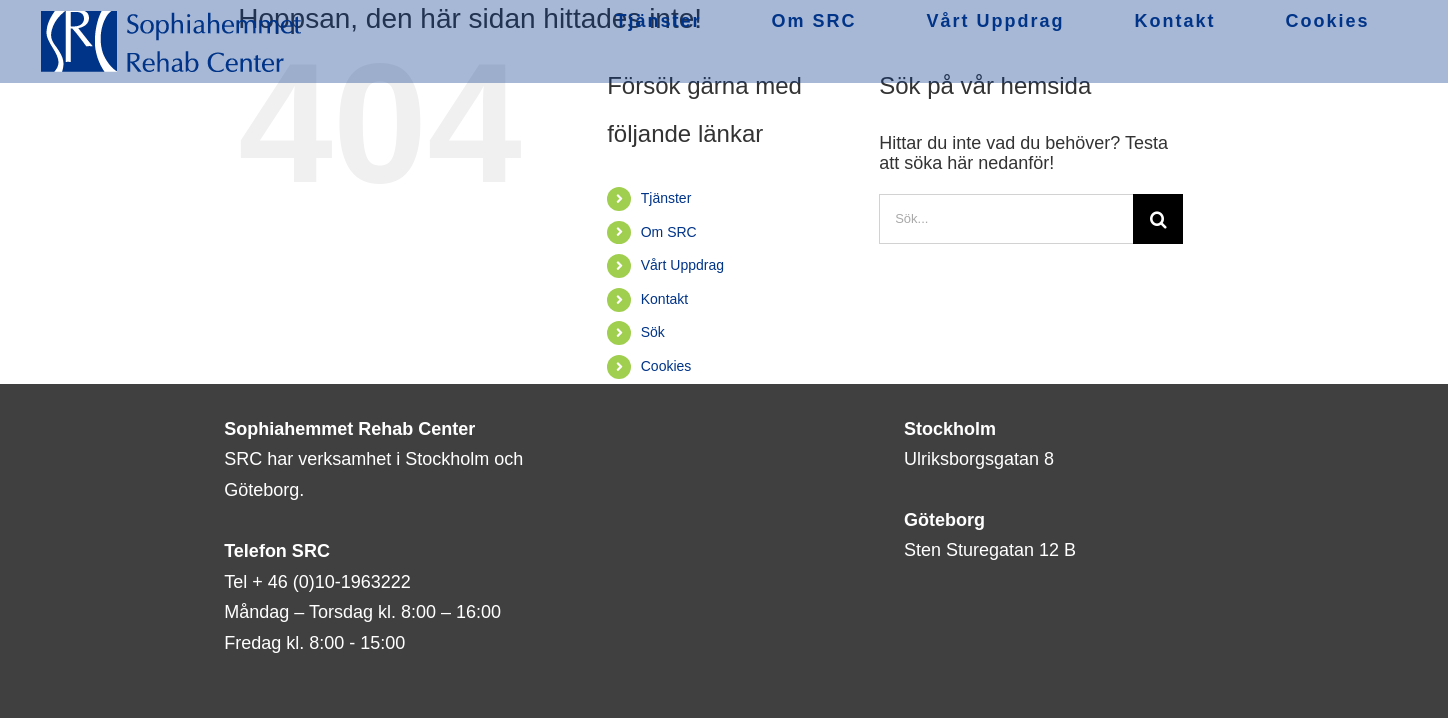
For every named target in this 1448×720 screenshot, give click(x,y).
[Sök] (1158, 219)
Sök (653, 332)
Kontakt (664, 299)
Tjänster (666, 198)
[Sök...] (1006, 219)
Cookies (666, 366)
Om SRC (669, 232)
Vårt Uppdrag (682, 265)
